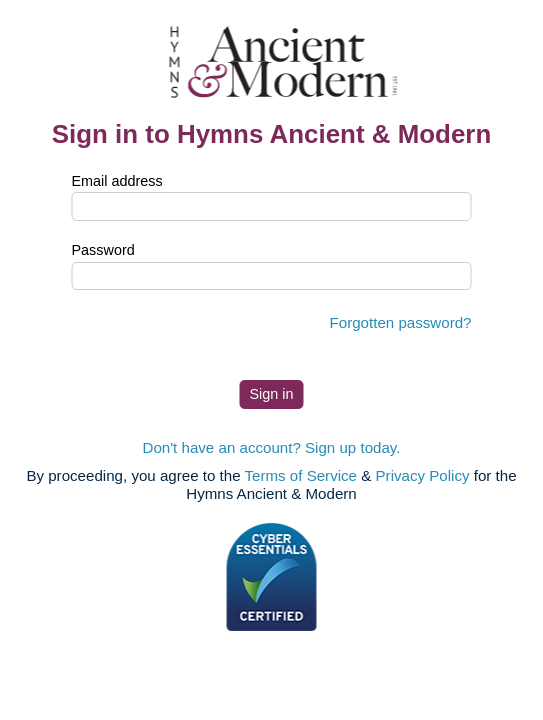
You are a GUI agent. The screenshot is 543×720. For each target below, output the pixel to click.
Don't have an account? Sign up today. (272, 447)
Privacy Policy (423, 475)
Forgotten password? (401, 322)
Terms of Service (301, 475)
